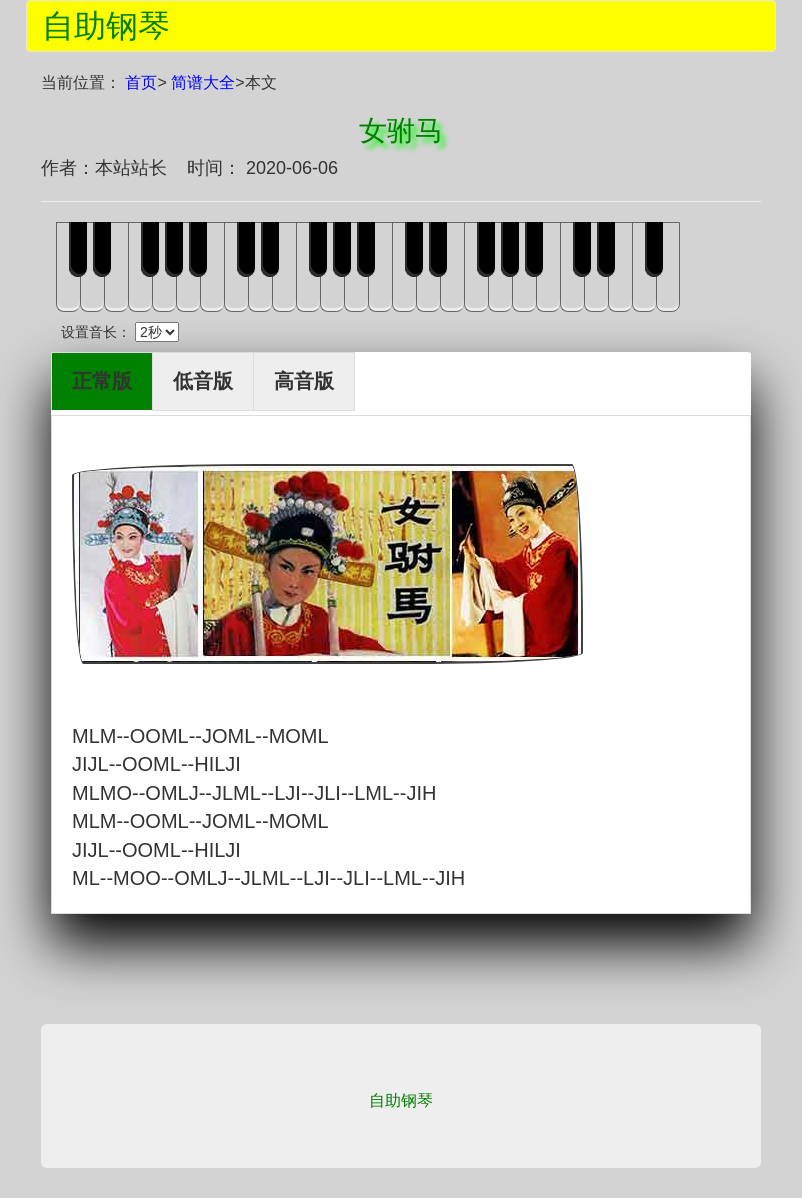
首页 (141, 82)
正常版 (102, 381)
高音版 (304, 381)
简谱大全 (203, 82)
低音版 (203, 381)
